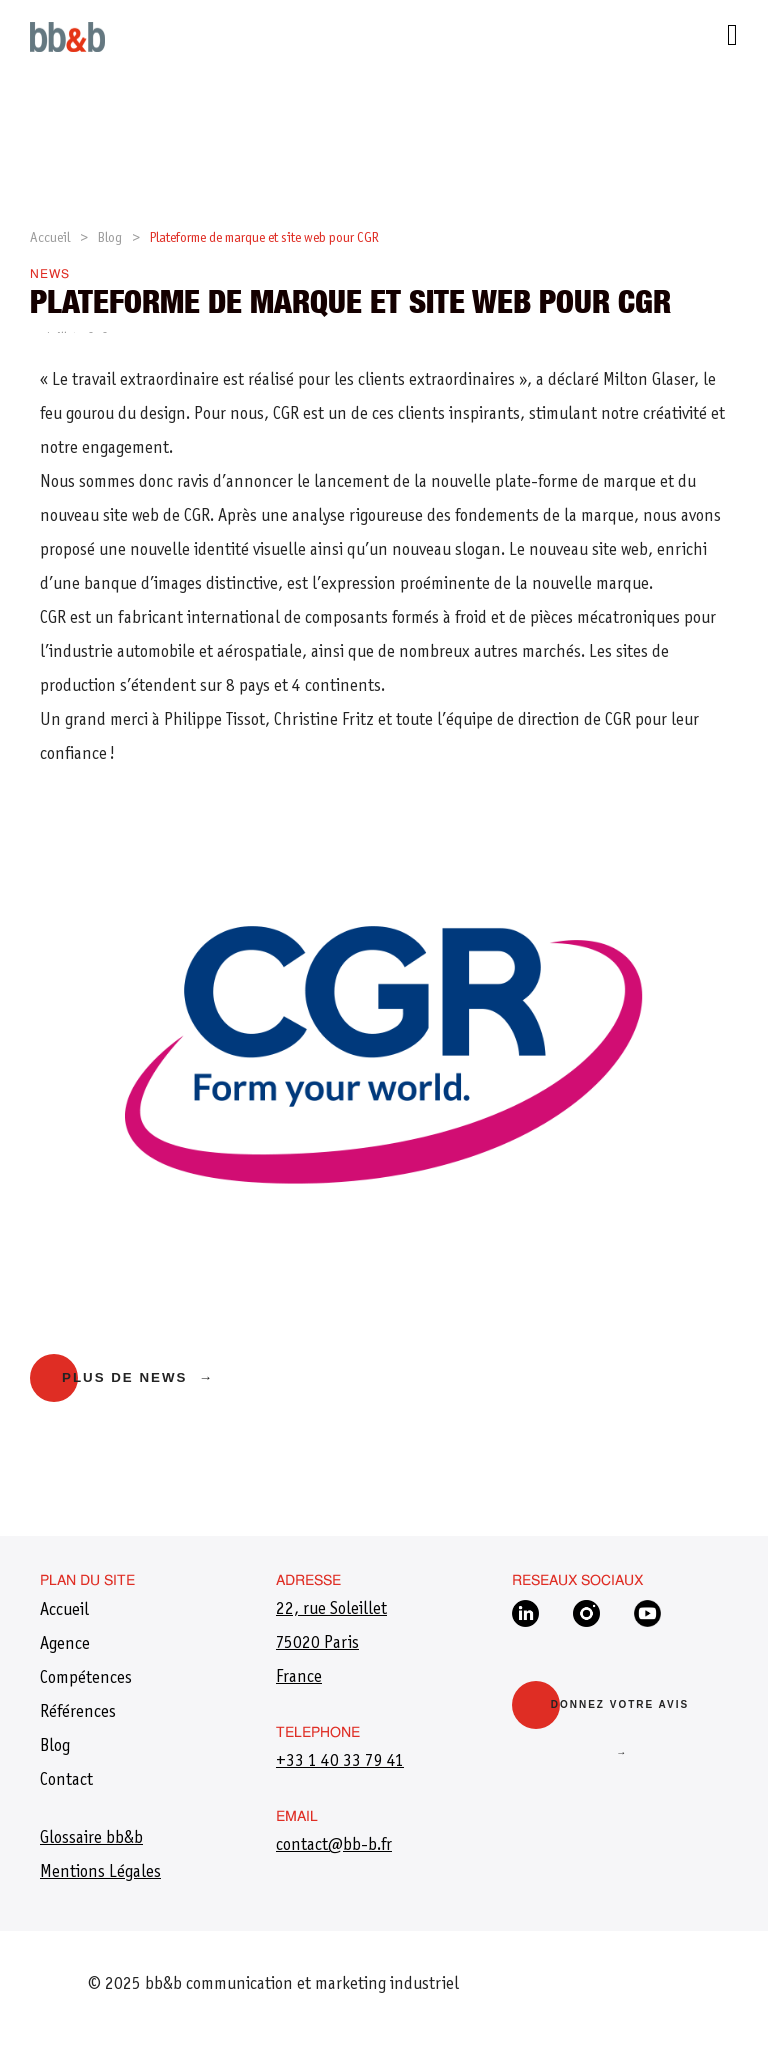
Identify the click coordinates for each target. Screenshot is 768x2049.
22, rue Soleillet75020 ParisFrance (331, 1644)
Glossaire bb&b (91, 1839)
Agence (65, 1645)
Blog (110, 238)
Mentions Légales (100, 1873)
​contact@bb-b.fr (334, 1846)
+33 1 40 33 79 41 (340, 1762)
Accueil (50, 238)
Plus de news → (138, 1377)
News (50, 275)
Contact (66, 1781)
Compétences (86, 1679)
